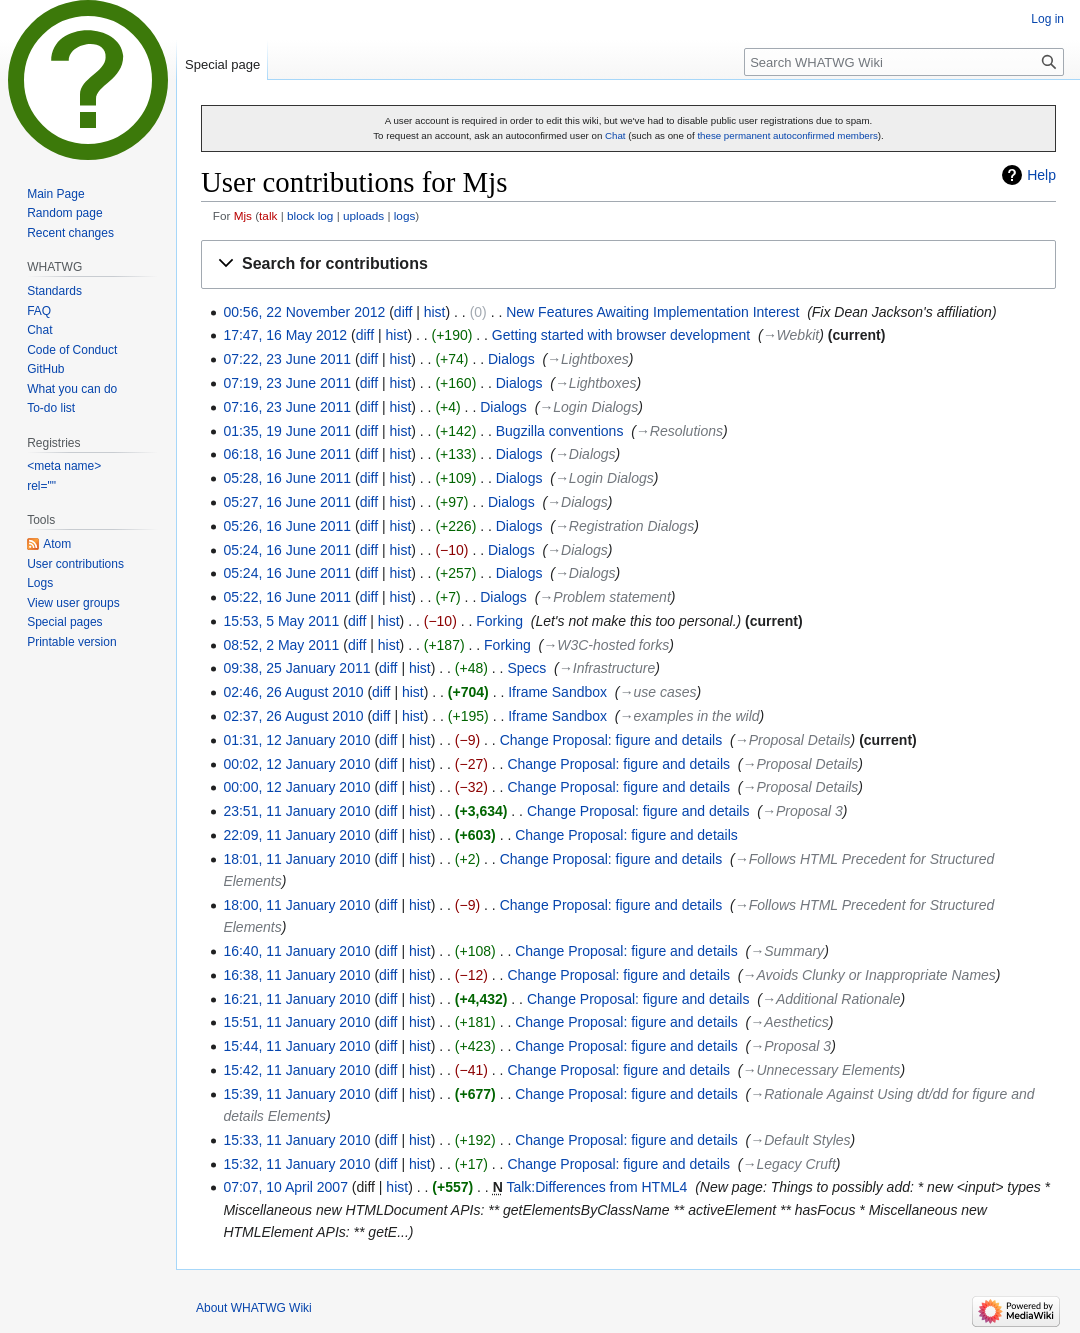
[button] (628, 264)
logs (405, 215)
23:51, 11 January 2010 (296, 811)
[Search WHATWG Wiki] (904, 62)
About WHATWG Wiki (254, 1308)
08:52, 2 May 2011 (281, 645)
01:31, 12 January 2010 (296, 740)
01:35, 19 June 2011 (287, 431)
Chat (615, 135)
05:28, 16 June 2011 (287, 478)
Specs (526, 668)
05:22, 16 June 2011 (287, 597)
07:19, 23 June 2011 (287, 383)
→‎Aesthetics (789, 1022)
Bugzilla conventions (560, 431)
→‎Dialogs (585, 454)
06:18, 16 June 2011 (287, 454)
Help (1041, 175)
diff (403, 312)
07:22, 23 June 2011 (287, 359)
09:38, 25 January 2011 (296, 668)
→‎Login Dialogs (588, 407)
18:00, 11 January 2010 (296, 905)
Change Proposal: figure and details (611, 740)
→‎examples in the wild (690, 716)
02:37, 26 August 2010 (293, 716)
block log (310, 215)
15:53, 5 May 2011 (281, 621)
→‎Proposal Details (793, 740)
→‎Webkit (791, 335)
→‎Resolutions (679, 431)
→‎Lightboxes (588, 359)
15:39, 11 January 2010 (296, 1094)
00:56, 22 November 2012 (304, 312)
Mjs (243, 215)
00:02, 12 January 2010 (296, 764)
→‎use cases (658, 692)
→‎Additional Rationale (831, 999)
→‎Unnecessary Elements (821, 1070)
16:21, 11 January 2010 (296, 999)
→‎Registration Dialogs (624, 526)
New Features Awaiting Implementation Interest (652, 312)
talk (268, 215)
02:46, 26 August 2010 (293, 692)
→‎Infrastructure (607, 668)
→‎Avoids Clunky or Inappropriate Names (868, 975)
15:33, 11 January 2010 (296, 1140)
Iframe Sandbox (557, 692)
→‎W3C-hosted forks (606, 645)
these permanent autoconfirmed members (787, 135)
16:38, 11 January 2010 (296, 975)
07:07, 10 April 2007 (285, 1187)
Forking (499, 621)
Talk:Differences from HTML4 (596, 1187)
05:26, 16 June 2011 (287, 526)
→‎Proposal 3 (802, 811)
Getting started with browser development (621, 335)
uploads (363, 215)
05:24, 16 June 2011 (287, 550)
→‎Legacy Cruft (788, 1164)
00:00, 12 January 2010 (296, 787)
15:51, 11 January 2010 (296, 1022)
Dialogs (511, 359)
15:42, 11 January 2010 (296, 1070)
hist (435, 312)
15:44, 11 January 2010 (296, 1046)
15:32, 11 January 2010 (296, 1164)
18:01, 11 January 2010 (296, 859)
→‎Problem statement (604, 597)
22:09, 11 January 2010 (296, 835)
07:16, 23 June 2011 (287, 407)
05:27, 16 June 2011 (287, 502)
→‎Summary (787, 951)
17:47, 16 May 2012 (285, 335)
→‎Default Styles (800, 1140)
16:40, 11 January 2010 (296, 951)
